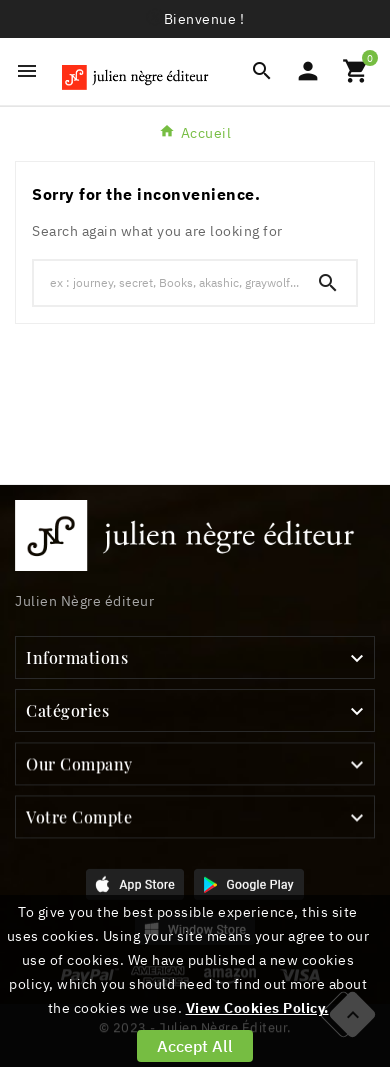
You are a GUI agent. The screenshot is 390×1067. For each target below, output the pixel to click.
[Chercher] (167, 282)
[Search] (328, 283)
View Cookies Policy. (257, 1008)
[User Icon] (308, 71)
